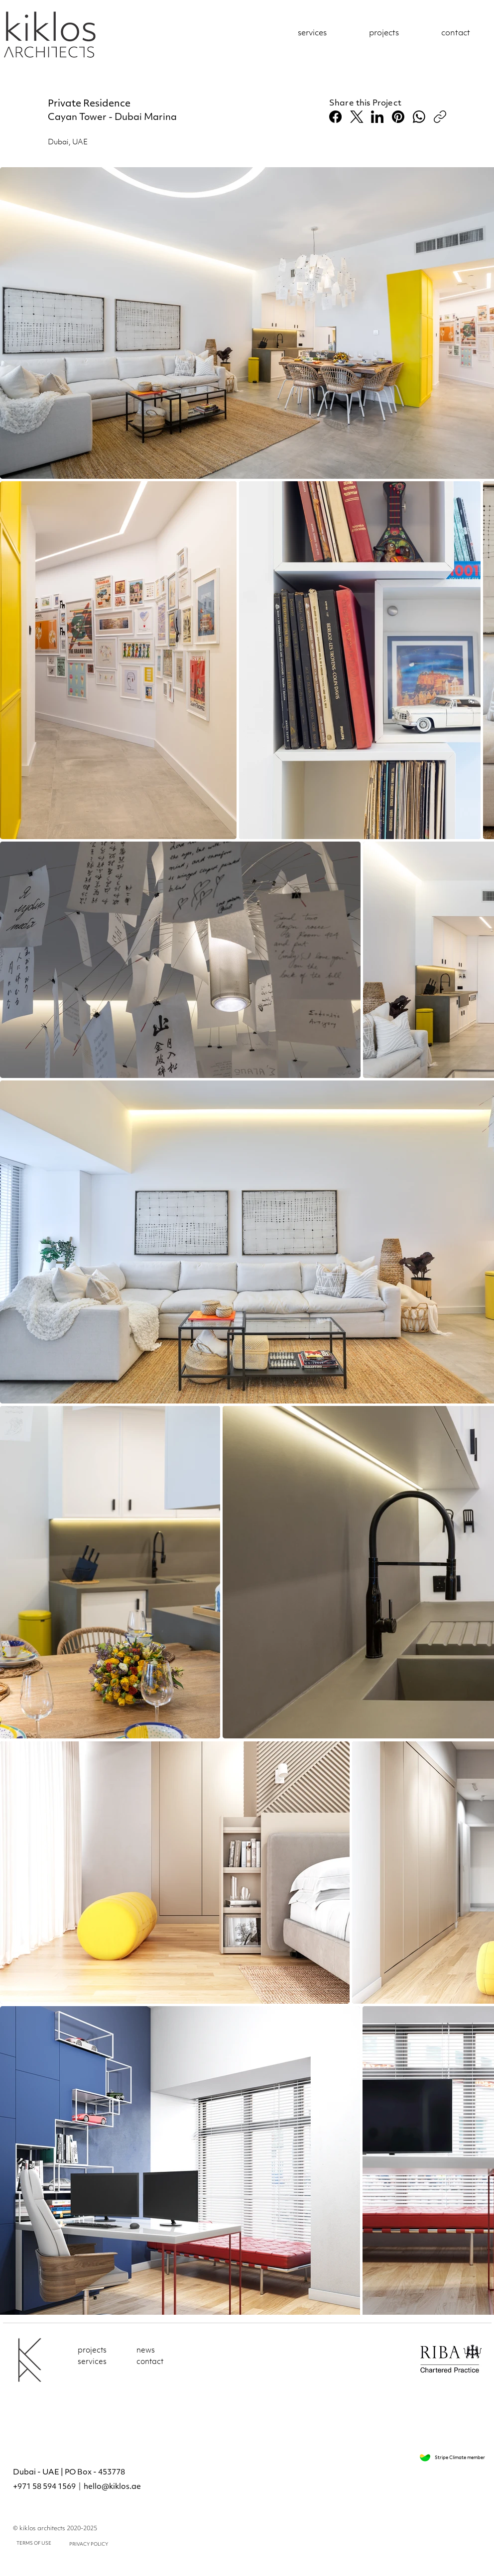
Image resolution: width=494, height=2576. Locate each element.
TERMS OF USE (33, 2543)
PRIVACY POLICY (88, 2544)
